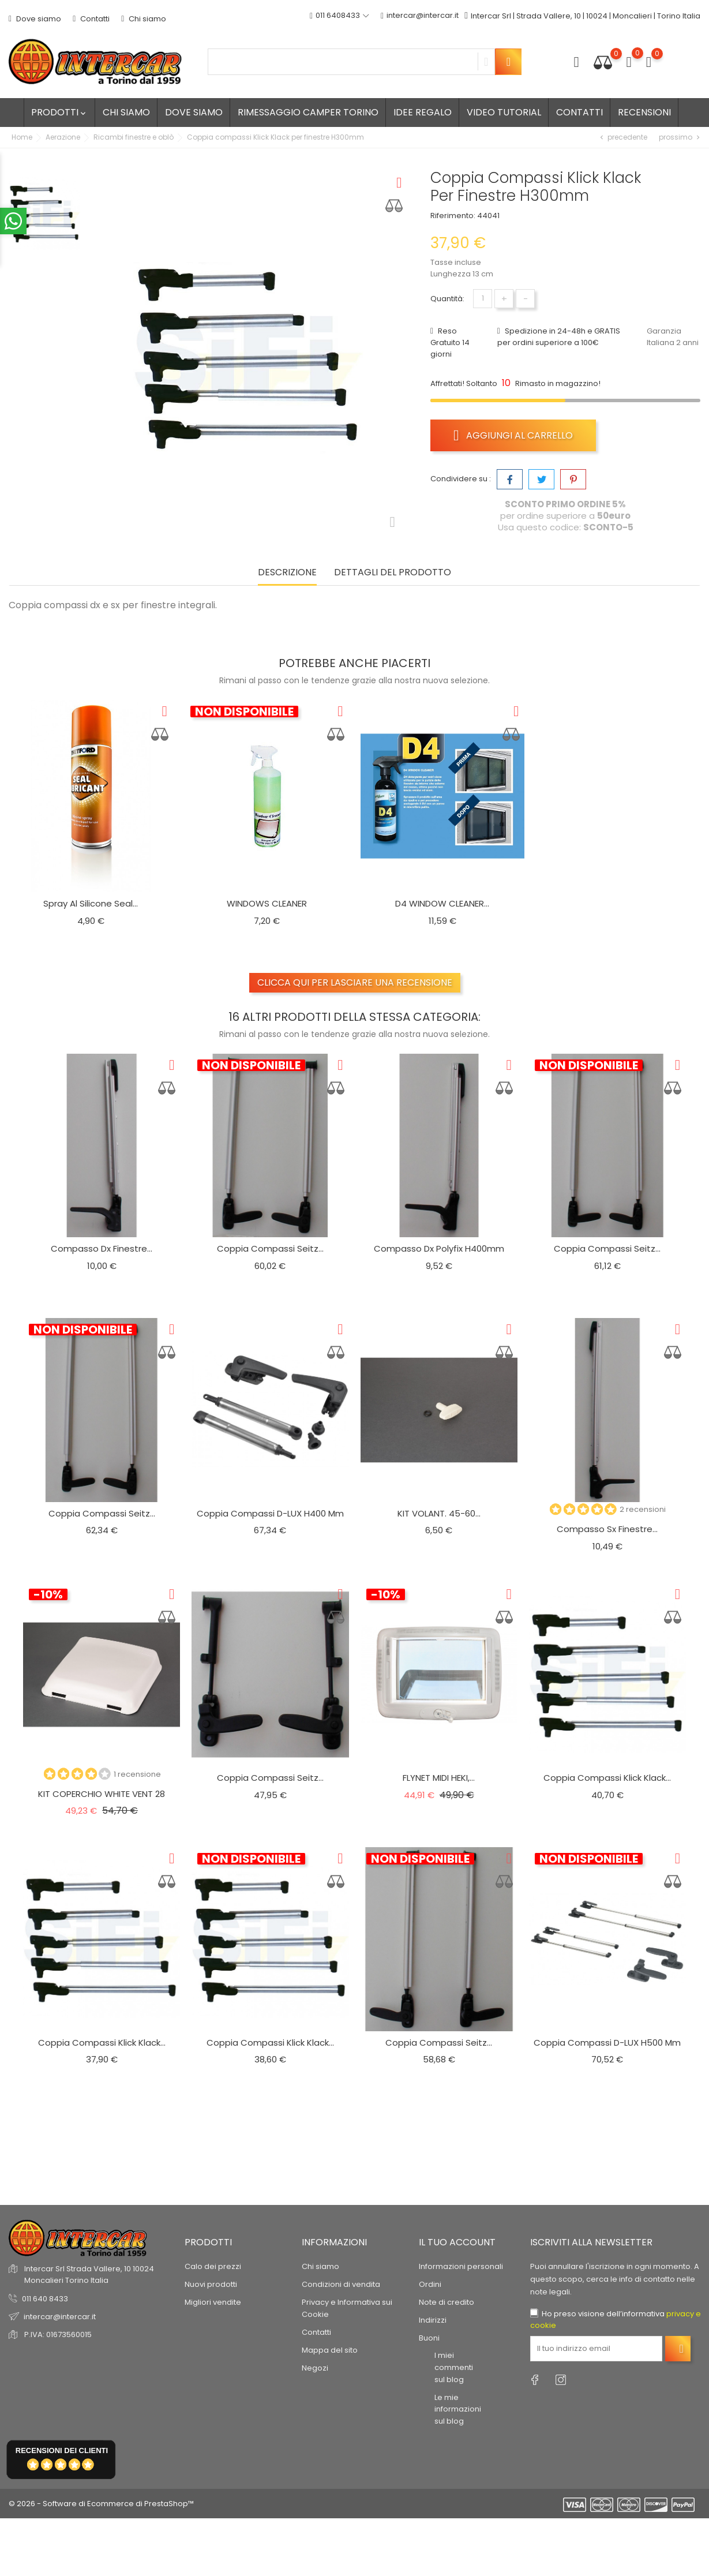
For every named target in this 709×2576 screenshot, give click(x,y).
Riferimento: (452, 215)
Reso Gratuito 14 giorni (450, 342)
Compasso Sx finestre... (607, 1529)
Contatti (91, 18)
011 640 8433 (45, 2298)
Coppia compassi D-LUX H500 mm (607, 2042)
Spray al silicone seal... (90, 903)
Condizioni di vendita (341, 2284)
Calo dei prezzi (213, 2266)
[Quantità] (482, 298)
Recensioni (644, 112)
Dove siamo (35, 18)
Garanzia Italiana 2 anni (673, 336)
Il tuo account (457, 2242)
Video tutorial (504, 112)
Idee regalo (422, 112)
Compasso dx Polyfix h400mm (439, 1248)
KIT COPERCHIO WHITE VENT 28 (101, 1794)
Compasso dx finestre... (101, 1248)
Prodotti (59, 112)
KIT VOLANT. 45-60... (439, 1513)
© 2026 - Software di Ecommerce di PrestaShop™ (101, 2503)
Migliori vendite (213, 2302)
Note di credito (446, 2302)
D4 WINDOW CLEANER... (442, 903)
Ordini (430, 2284)
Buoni (429, 2337)
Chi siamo (143, 18)
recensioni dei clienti (62, 2450)
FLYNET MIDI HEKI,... (439, 1778)
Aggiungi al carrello (513, 435)
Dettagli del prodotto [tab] (392, 573)
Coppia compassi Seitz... (270, 1248)
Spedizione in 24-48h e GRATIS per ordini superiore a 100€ (558, 336)
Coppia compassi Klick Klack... (607, 1778)
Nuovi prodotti (211, 2284)
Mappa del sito (330, 2350)
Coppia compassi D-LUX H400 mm (270, 1513)
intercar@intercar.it (417, 16)
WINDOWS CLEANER (267, 903)
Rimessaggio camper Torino (308, 112)
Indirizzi (433, 2320)
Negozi (315, 2367)
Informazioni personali (461, 2266)
